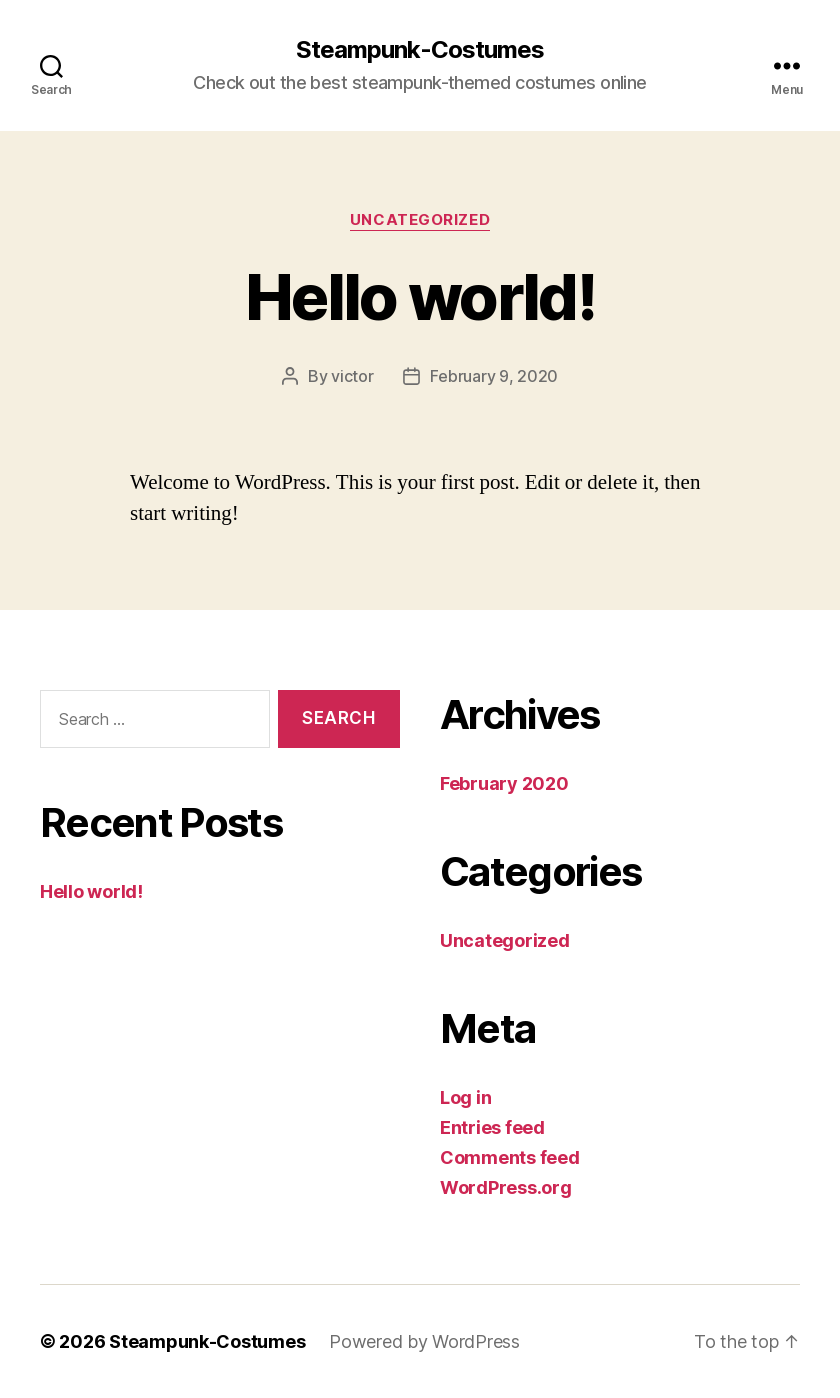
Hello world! (420, 296)
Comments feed (510, 1157)
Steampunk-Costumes (420, 50)
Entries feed (492, 1127)
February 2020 (504, 783)
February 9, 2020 (494, 376)
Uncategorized (420, 220)
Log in (465, 1097)
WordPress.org (506, 1187)
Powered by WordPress (424, 1341)
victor (352, 376)
